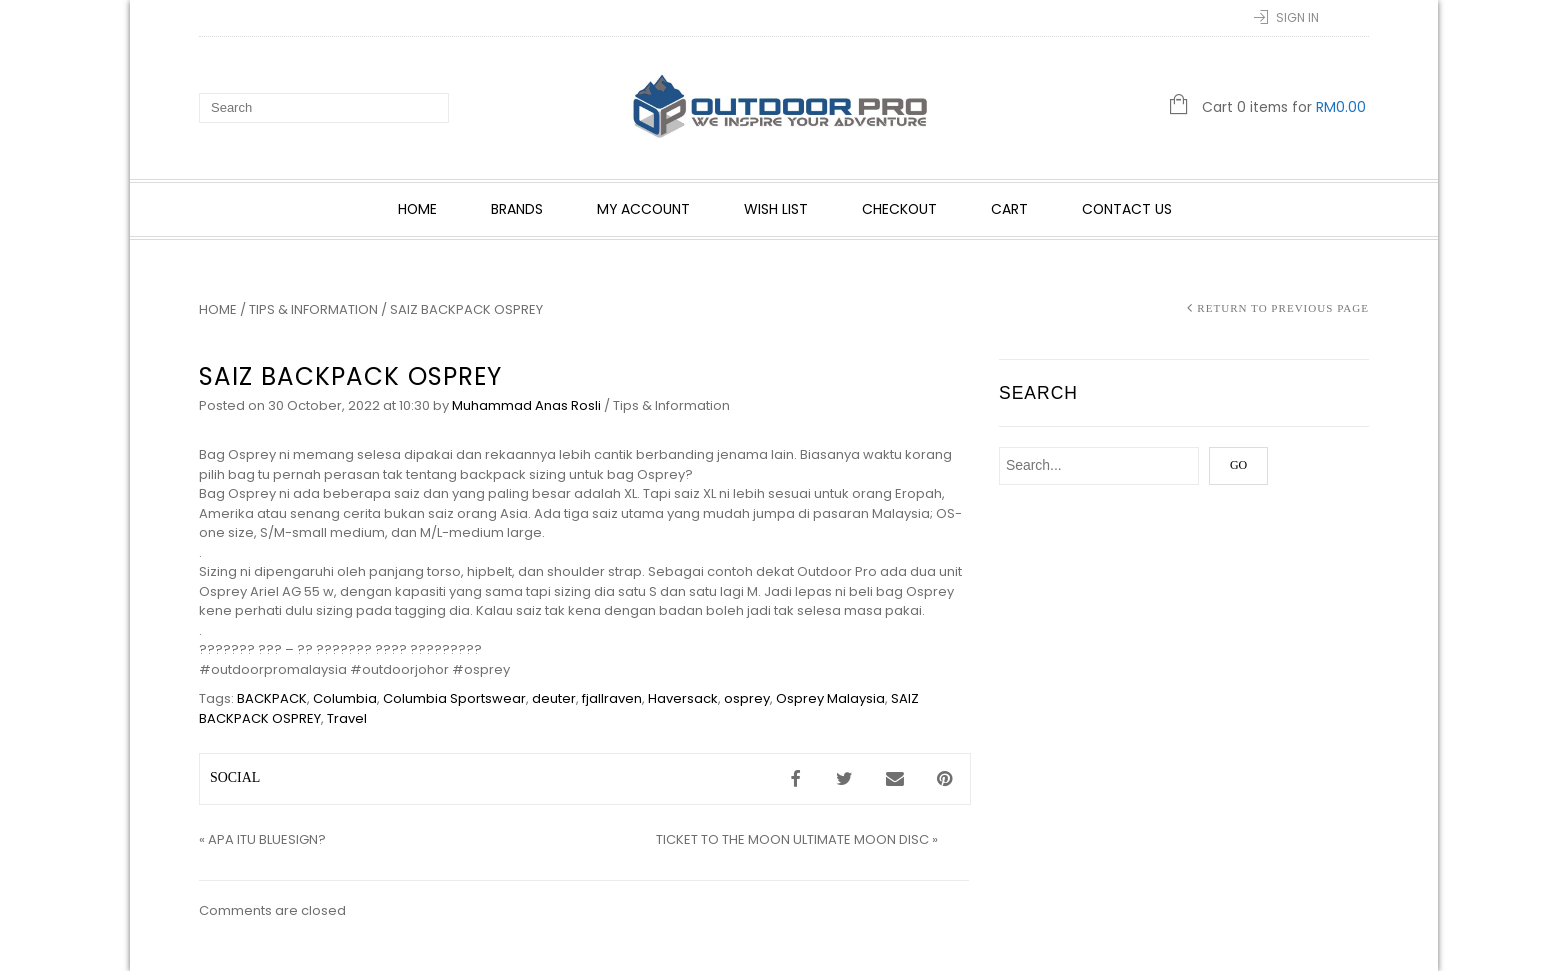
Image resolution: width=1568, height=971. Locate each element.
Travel (347, 718)
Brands (518, 209)
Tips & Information (313, 309)
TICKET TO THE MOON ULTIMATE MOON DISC (792, 839)
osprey (747, 698)
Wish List (777, 209)
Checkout (900, 209)
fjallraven (612, 698)
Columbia (345, 698)
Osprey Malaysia (830, 698)
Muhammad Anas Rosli (526, 405)
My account (644, 209)
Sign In (1297, 17)
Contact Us (1128, 209)
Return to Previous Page (1283, 308)
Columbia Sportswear (454, 698)
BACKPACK (272, 698)
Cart (1010, 209)
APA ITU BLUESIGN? (267, 839)
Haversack (683, 698)
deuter (554, 698)
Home (418, 209)
